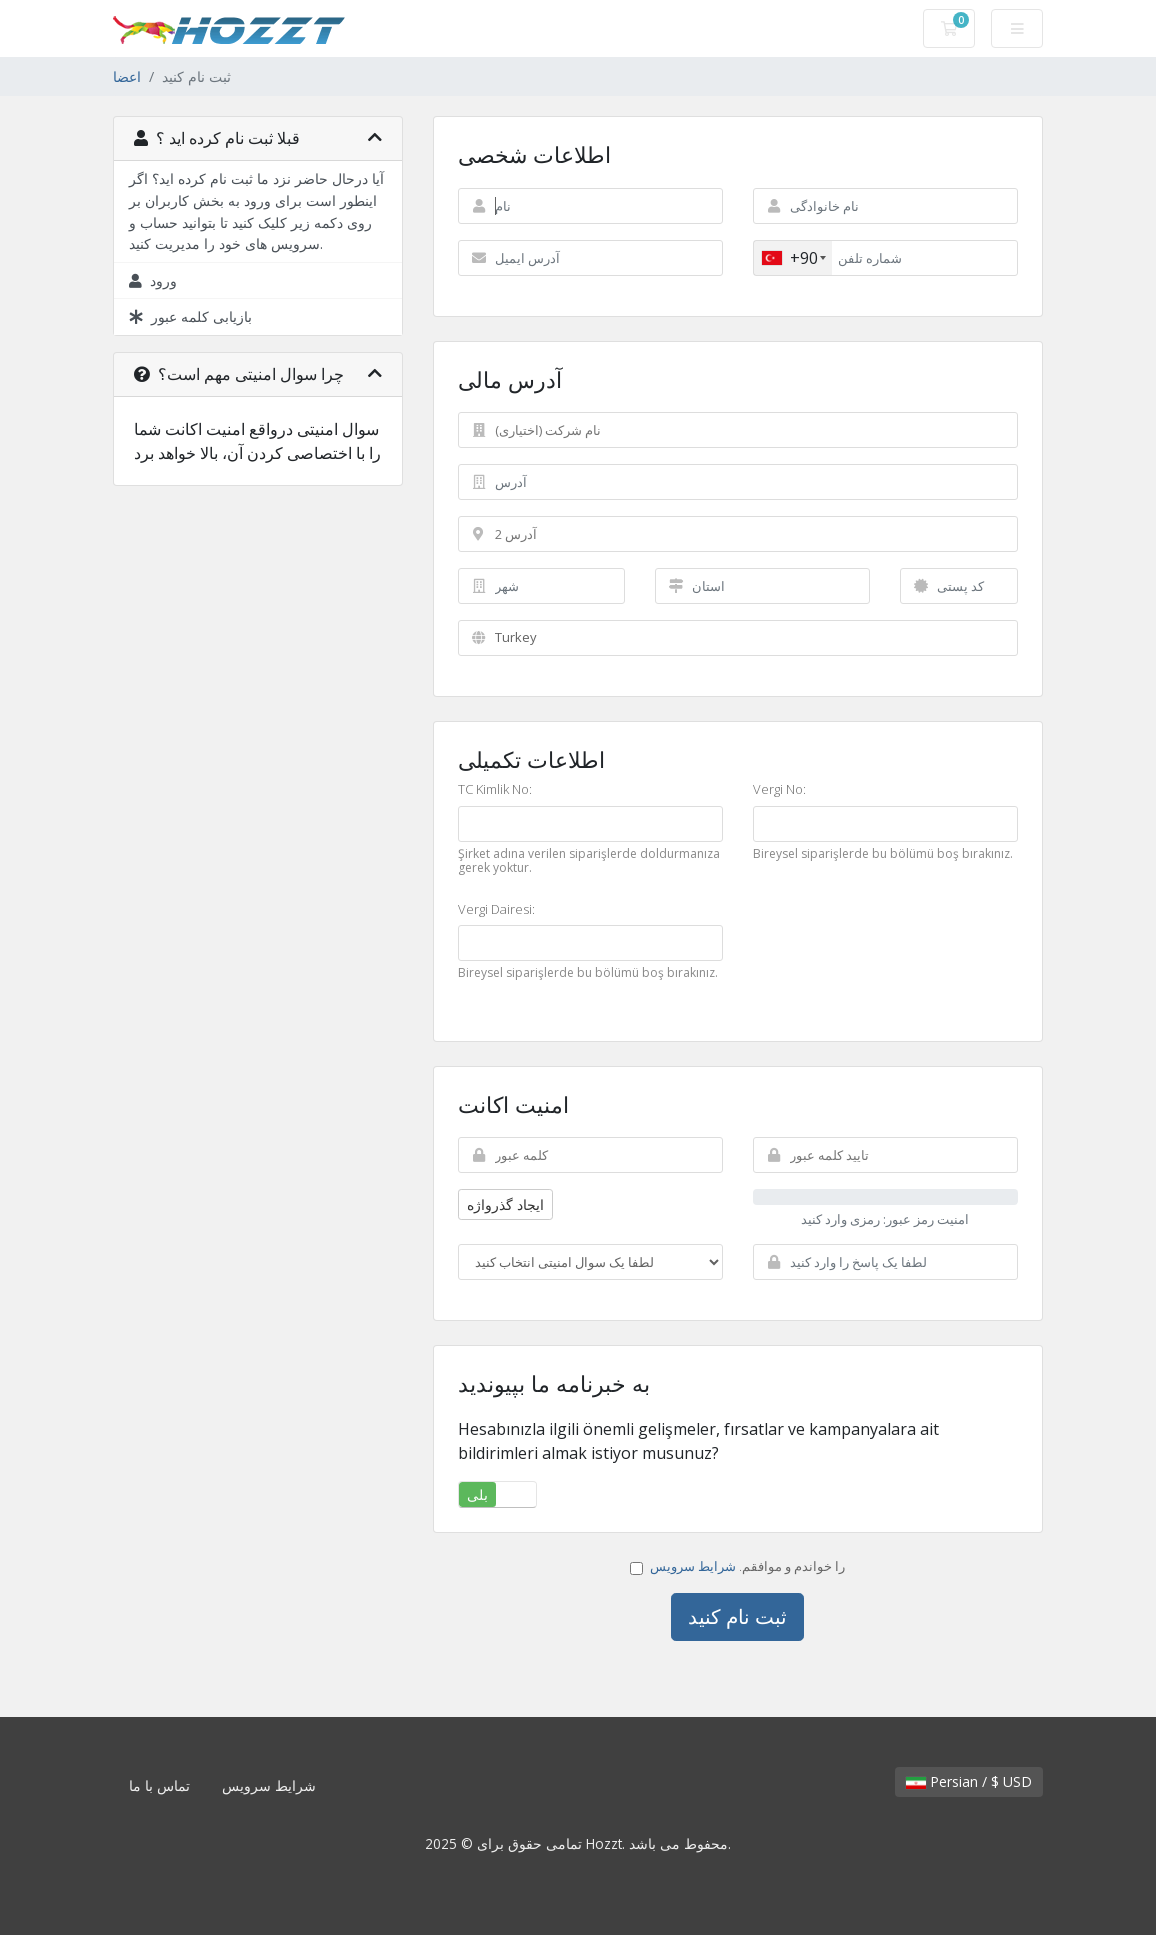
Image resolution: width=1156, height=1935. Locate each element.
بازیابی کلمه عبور (190, 316)
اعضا (127, 76)
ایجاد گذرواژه (505, 1204)
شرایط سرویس (693, 1566)
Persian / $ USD (969, 1781)
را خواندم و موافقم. (737, 1566)
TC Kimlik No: (495, 790)
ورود (153, 280)
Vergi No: (779, 790)
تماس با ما (159, 1785)
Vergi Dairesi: (496, 910)
